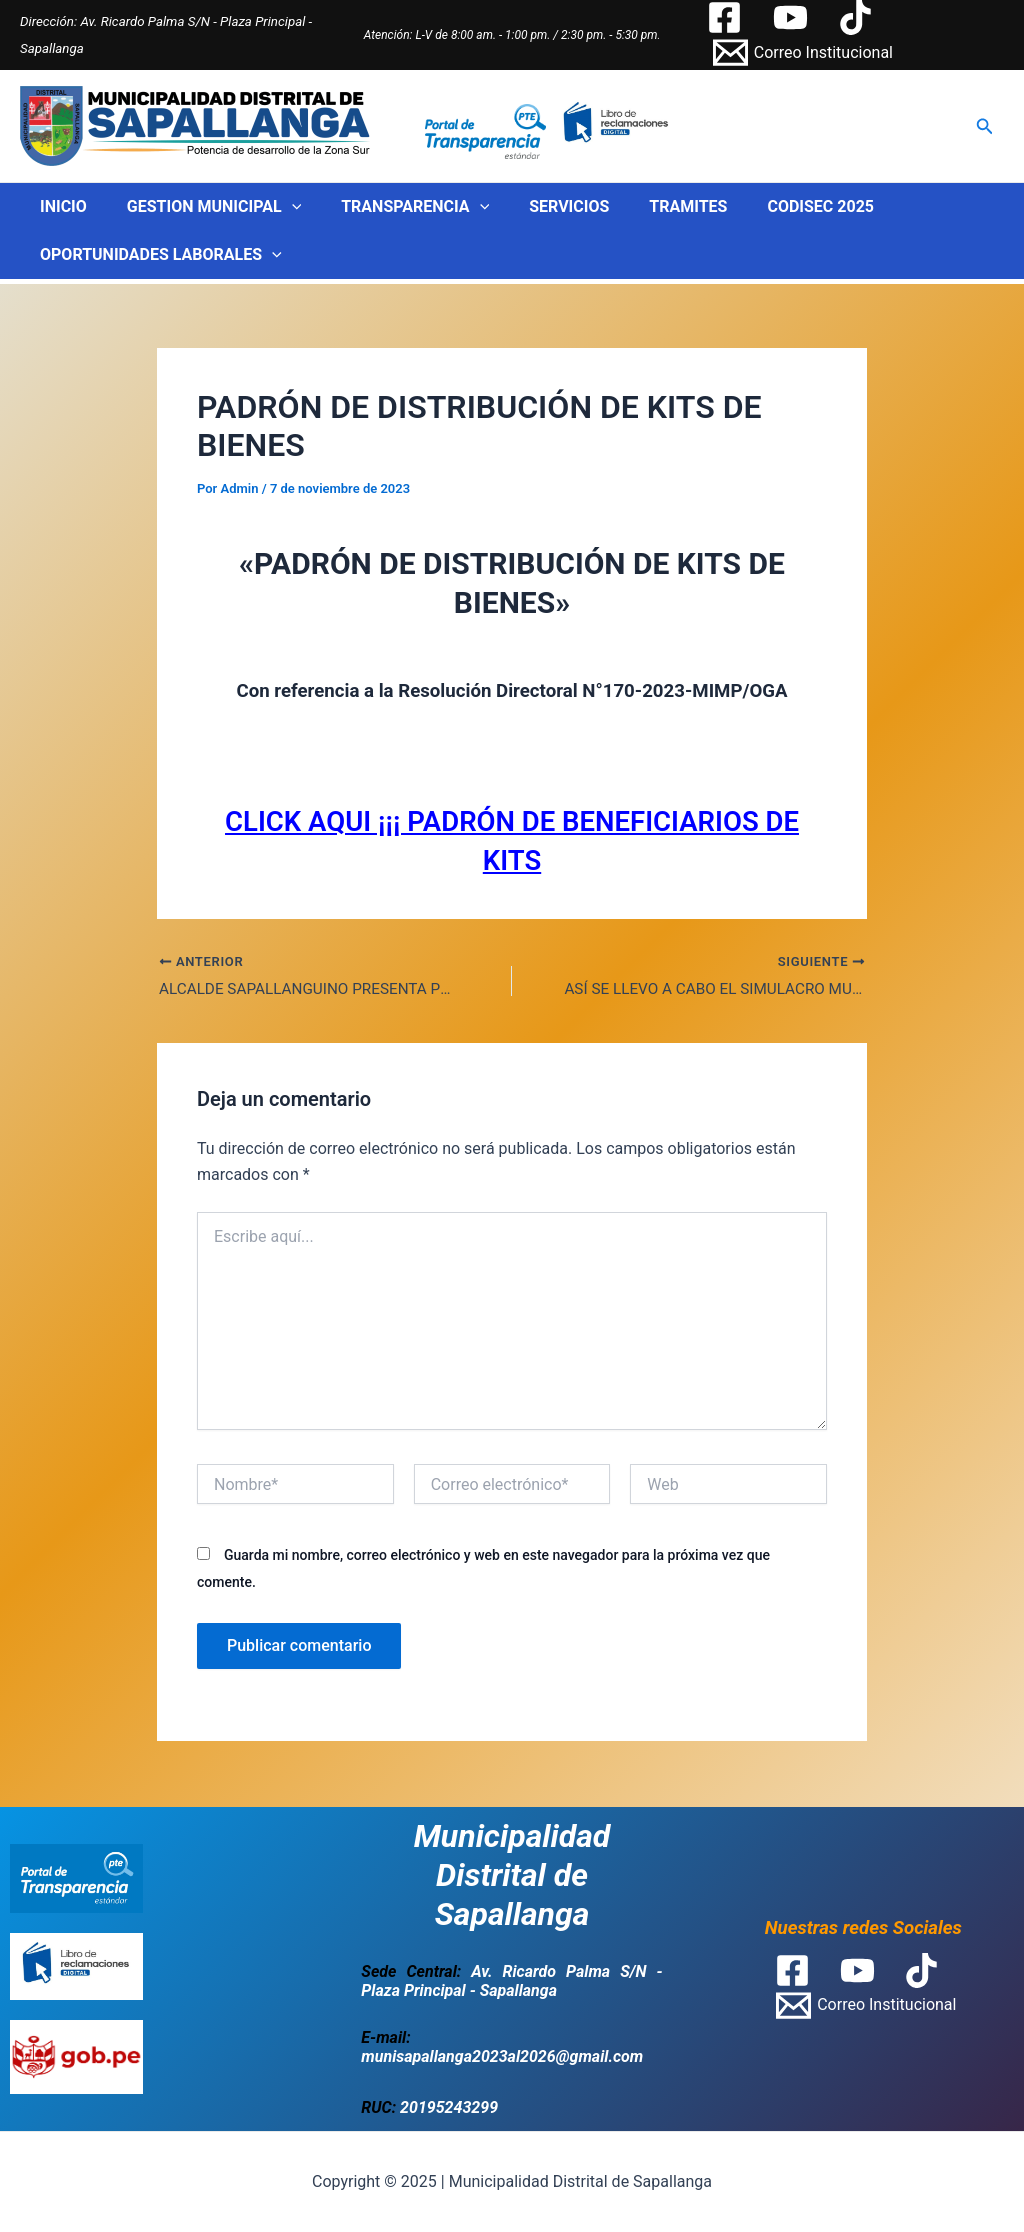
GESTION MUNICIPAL (202, 207)
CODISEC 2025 (776, 206)
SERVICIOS (541, 206)
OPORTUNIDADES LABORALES (157, 255)
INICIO (59, 206)
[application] (280, 207)
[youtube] (793, 17)
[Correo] (802, 52)
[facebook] (727, 17)
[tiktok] (859, 17)
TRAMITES (652, 206)
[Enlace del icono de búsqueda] (985, 126)
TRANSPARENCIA (395, 207)
